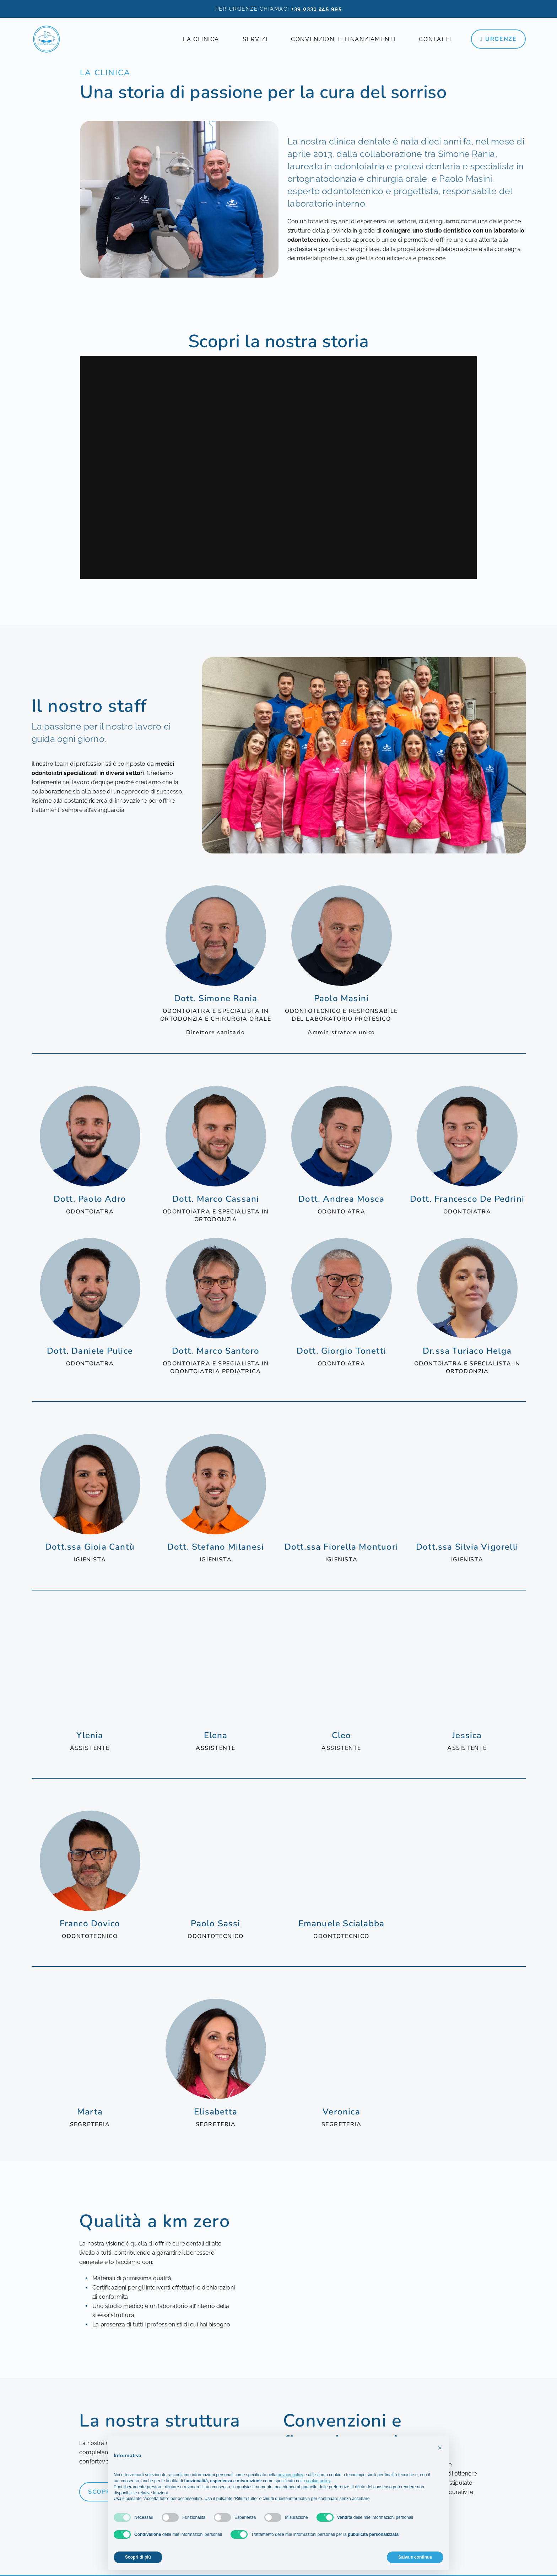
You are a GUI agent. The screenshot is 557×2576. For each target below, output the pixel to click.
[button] (439, 2448)
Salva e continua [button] (415, 2557)
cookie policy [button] (318, 2480)
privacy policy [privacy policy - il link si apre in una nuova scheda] (290, 2474)
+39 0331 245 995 (316, 9)
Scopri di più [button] (138, 2557)
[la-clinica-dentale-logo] (46, 39)
